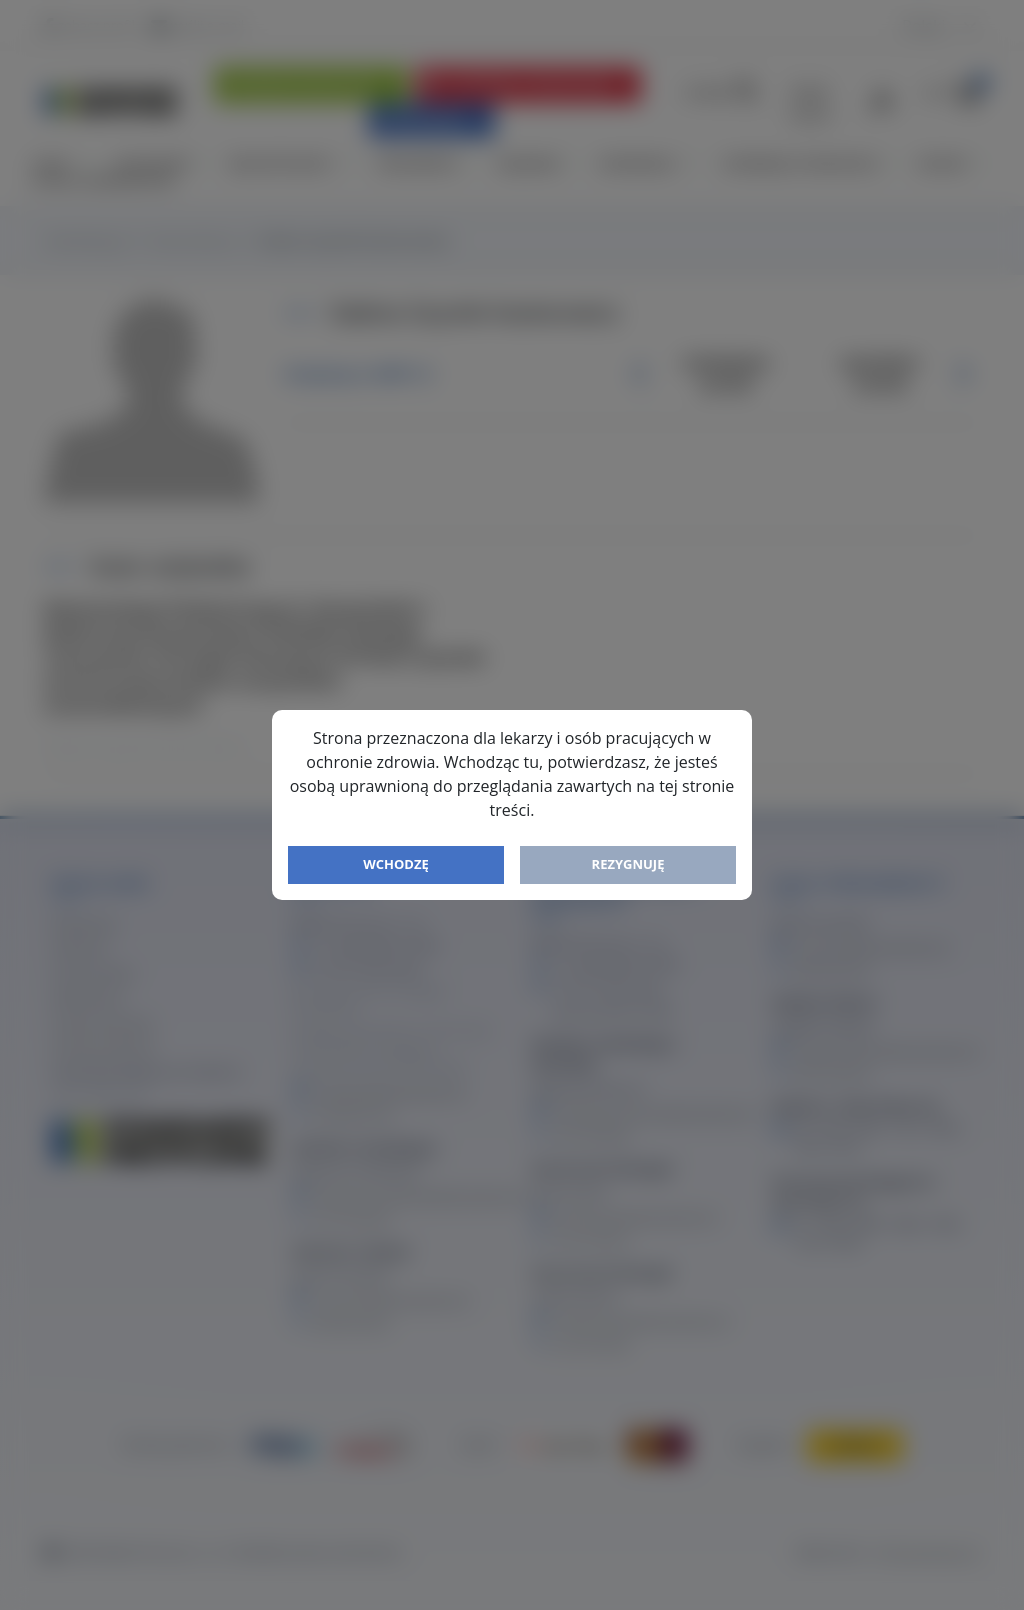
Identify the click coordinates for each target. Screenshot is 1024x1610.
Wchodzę (396, 864)
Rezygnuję (628, 864)
